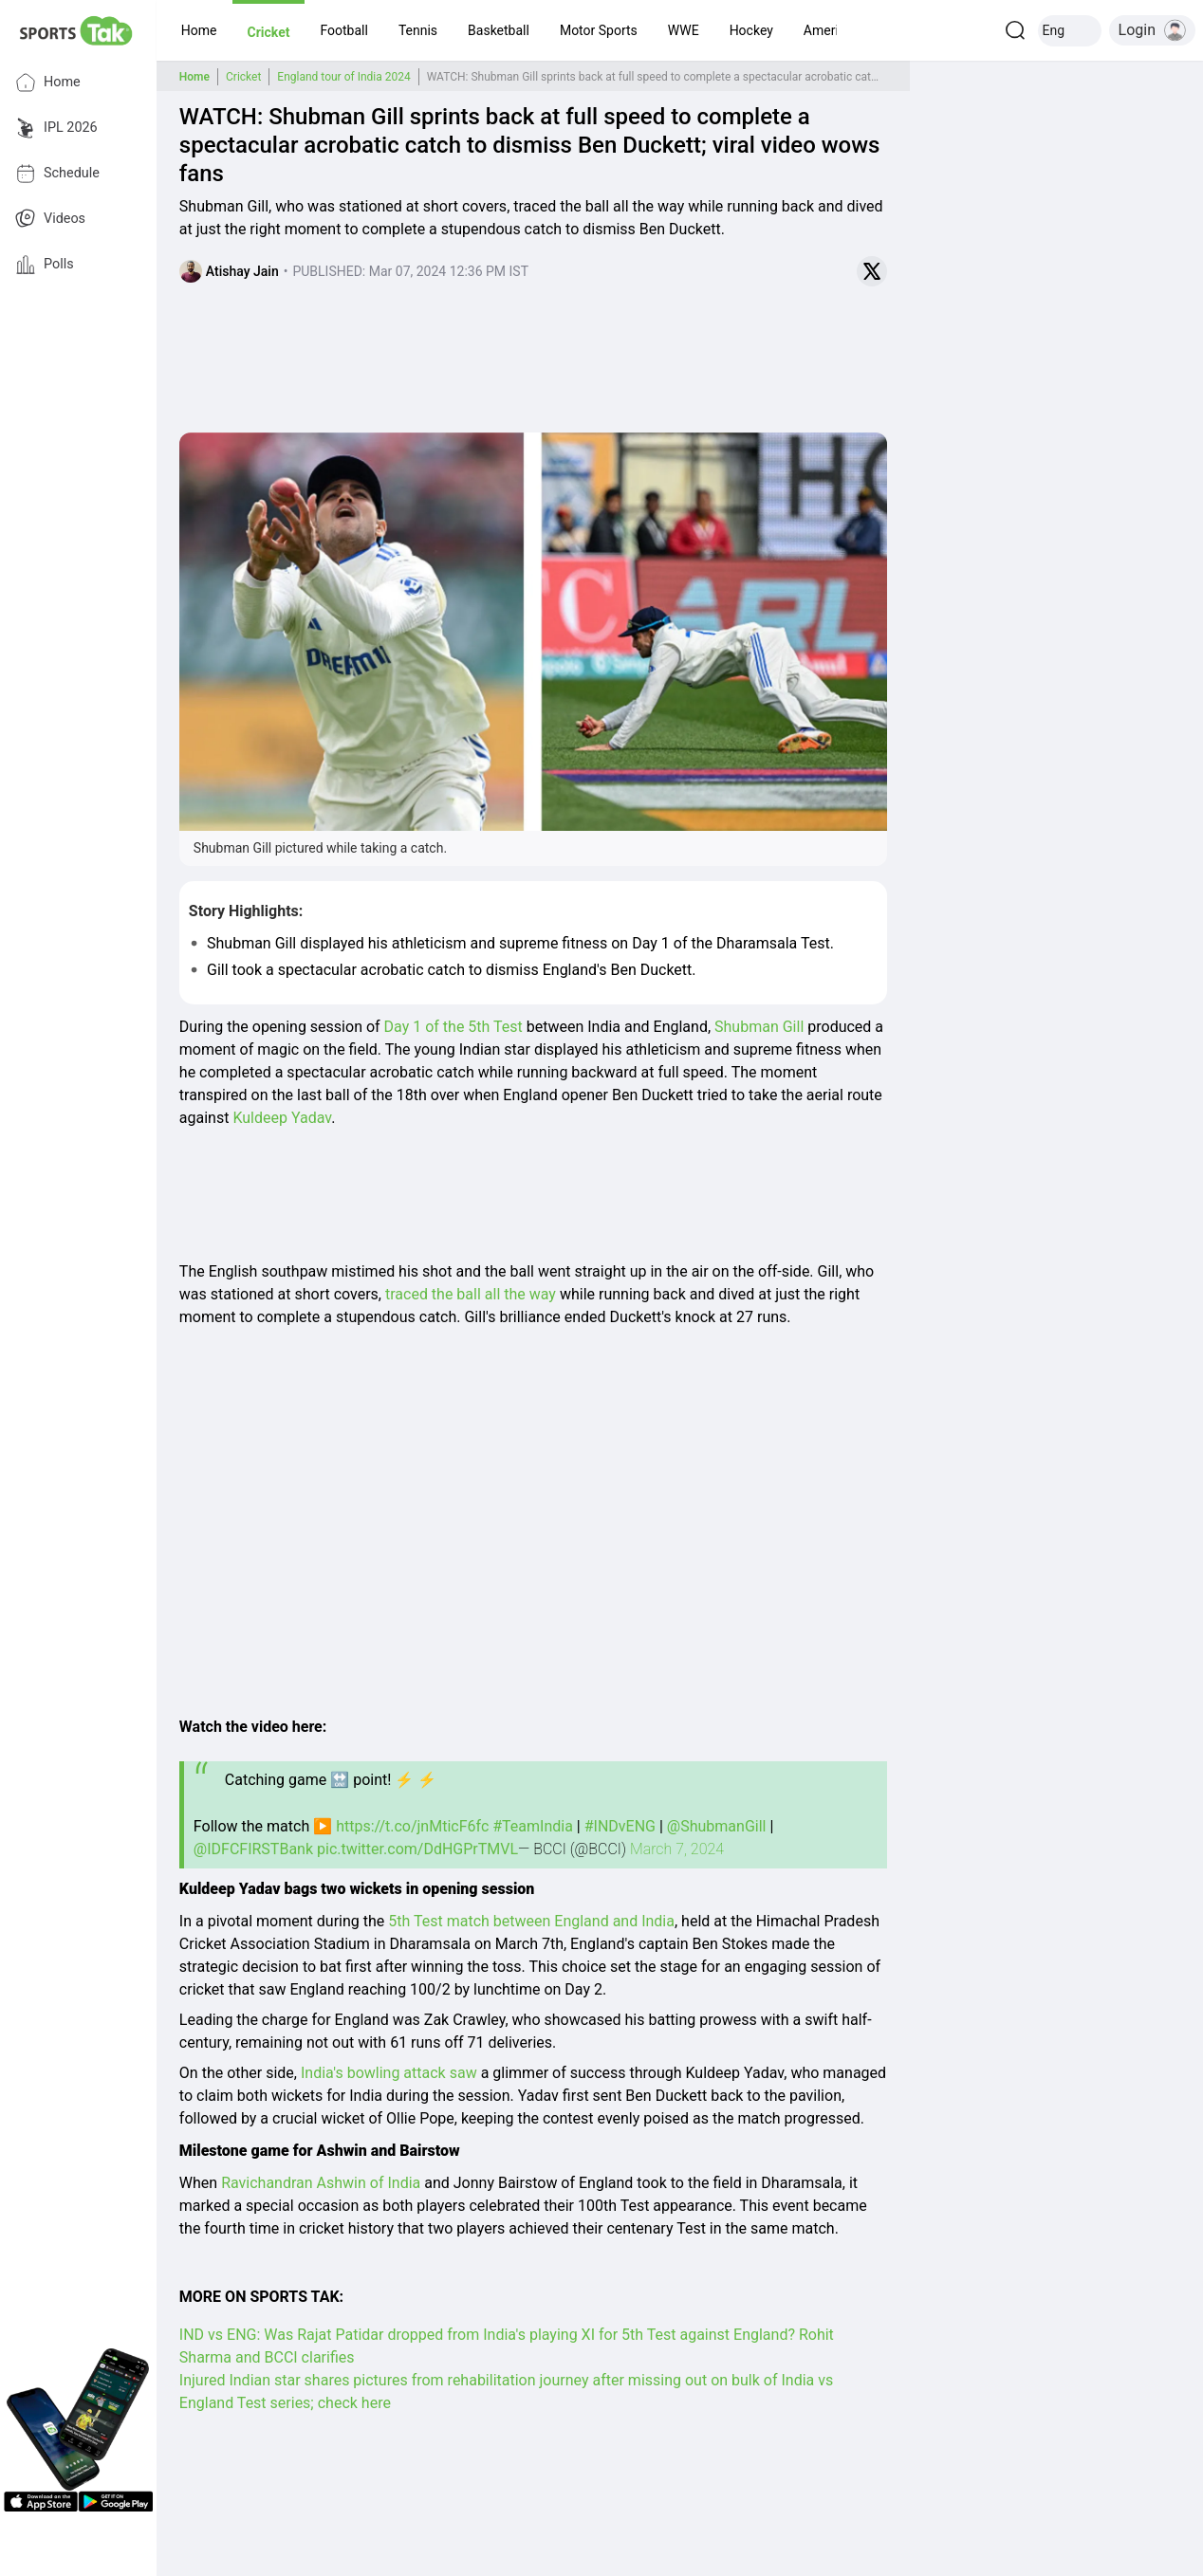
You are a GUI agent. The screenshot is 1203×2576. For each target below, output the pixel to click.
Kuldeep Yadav (281, 1118)
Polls (44, 264)
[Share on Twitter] (872, 271)
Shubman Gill (759, 1027)
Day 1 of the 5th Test (455, 1027)
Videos (50, 219)
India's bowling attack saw (391, 2073)
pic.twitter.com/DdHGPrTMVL (417, 1849)
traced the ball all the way (470, 1294)
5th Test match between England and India (531, 1921)
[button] (199, 30)
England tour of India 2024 (343, 76)
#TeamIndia (532, 1826)
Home (48, 82)
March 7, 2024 (677, 1849)
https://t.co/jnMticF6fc (412, 1826)
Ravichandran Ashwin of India (320, 2183)
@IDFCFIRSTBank (253, 1849)
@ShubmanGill (717, 1826)
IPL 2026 (56, 128)
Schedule (57, 173)
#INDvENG (620, 1826)
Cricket (243, 76)
